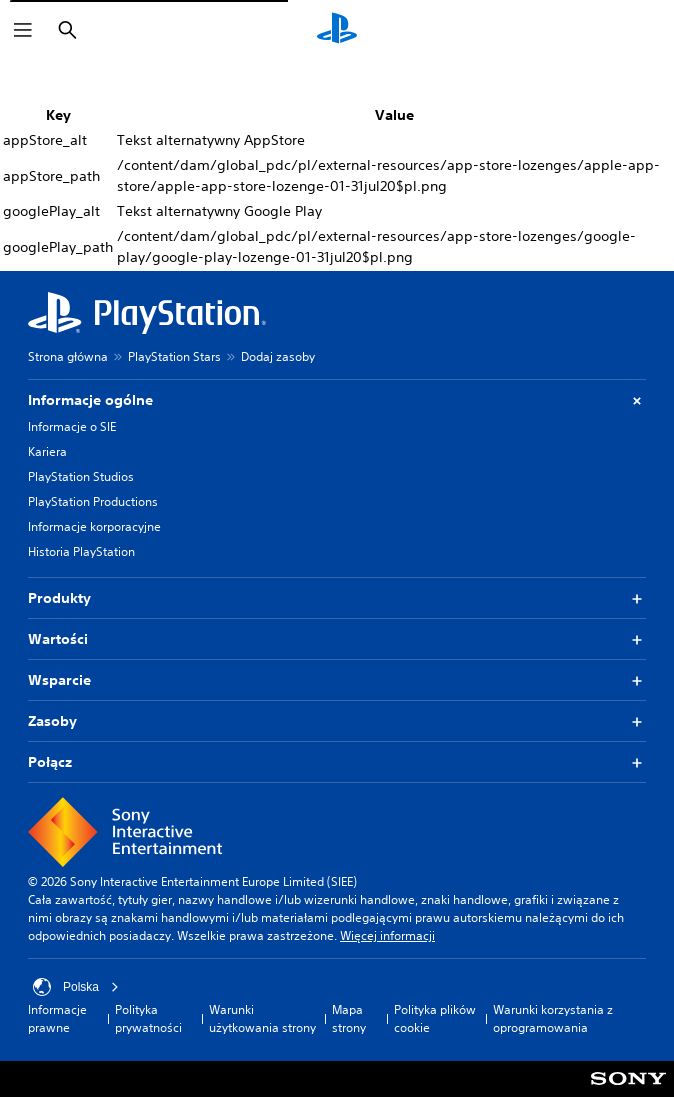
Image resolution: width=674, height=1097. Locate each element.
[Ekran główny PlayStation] (337, 30)
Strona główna (68, 356)
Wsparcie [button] (337, 680)
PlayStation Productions (93, 501)
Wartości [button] (337, 639)
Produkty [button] (337, 598)
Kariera (47, 451)
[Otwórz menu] (23, 30)
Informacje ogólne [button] (337, 400)
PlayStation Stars (174, 356)
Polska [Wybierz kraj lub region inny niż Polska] (76, 987)
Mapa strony (349, 1018)
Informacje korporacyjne (94, 526)
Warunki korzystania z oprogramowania (553, 1018)
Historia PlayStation (81, 551)
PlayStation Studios (81, 476)
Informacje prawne (57, 1018)
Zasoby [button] (337, 721)
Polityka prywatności (148, 1018)
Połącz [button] (337, 762)
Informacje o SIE (72, 426)
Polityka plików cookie (435, 1018)
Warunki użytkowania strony (262, 1018)
